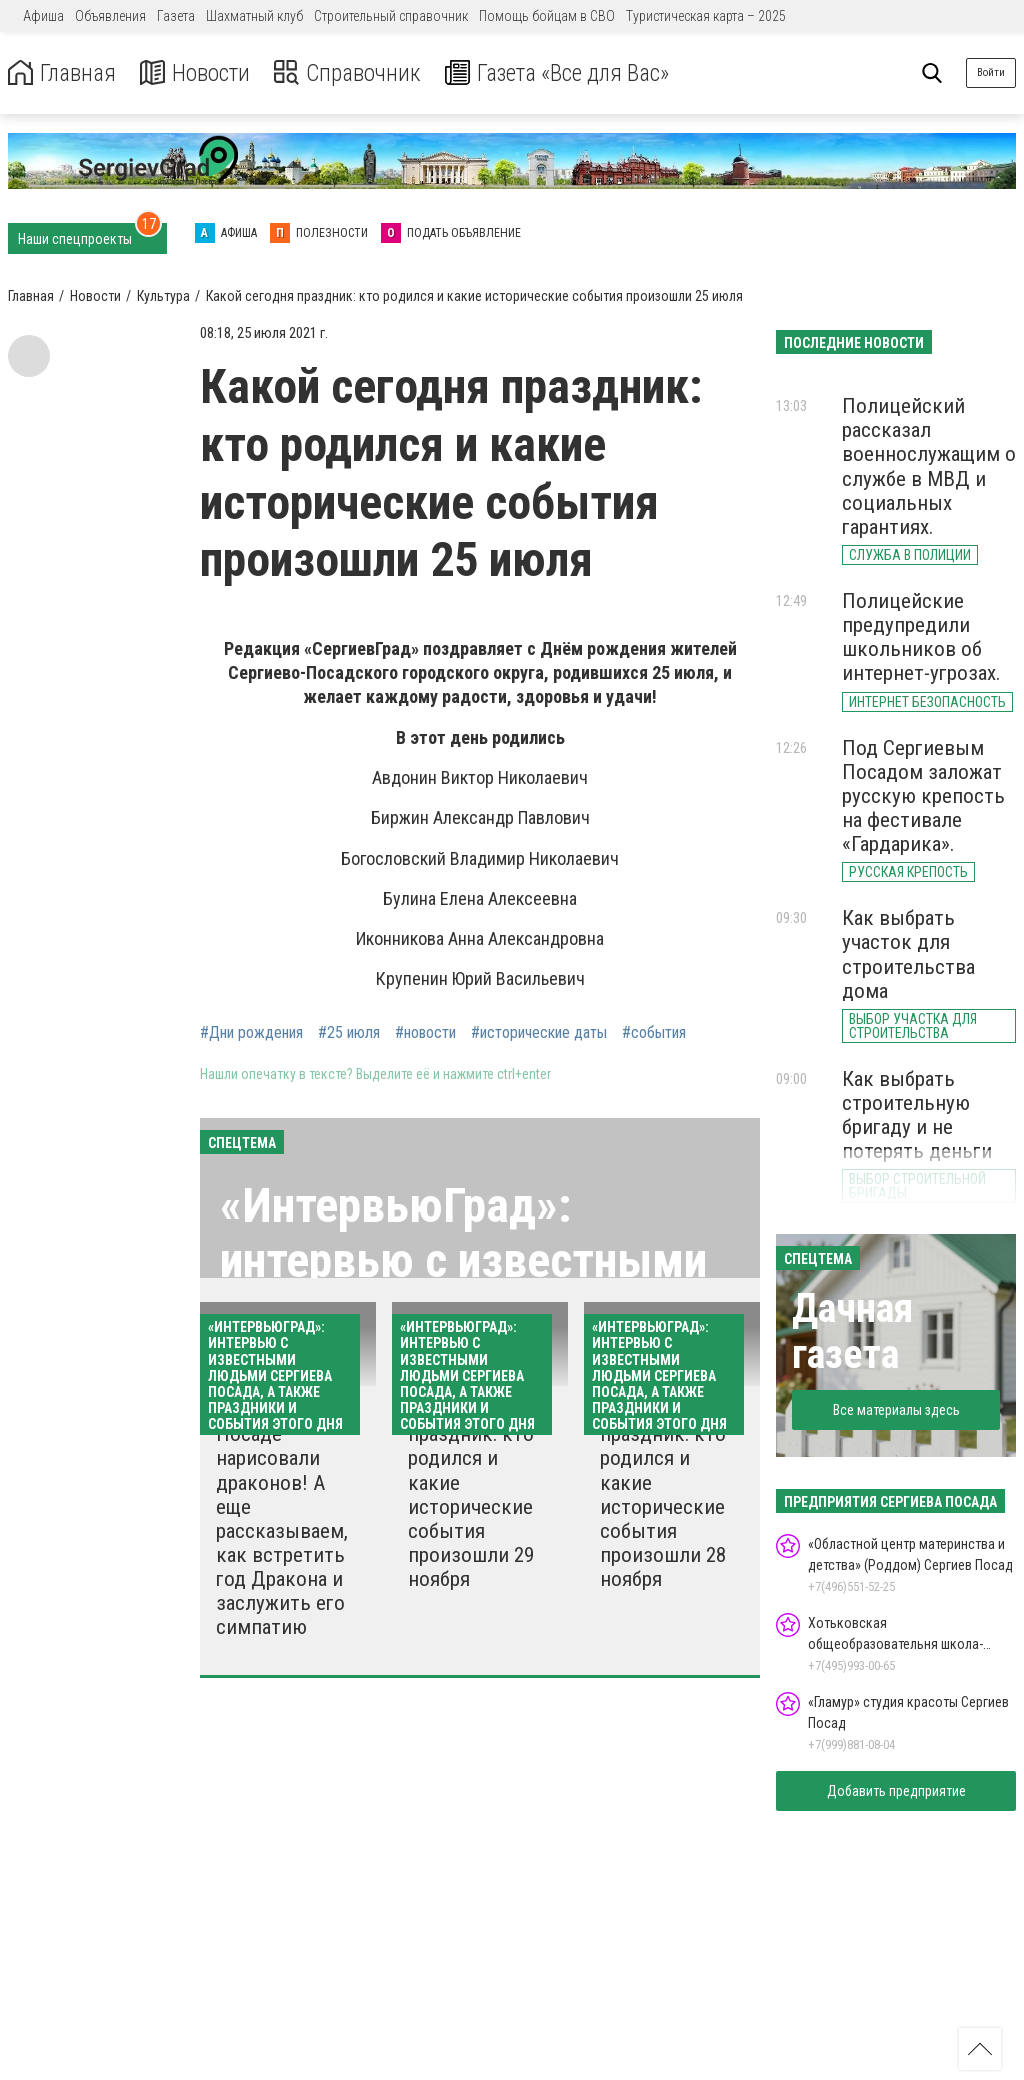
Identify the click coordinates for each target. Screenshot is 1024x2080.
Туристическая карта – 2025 (706, 16)
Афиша (43, 16)
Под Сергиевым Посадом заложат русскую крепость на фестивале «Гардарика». (923, 796)
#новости (425, 1033)
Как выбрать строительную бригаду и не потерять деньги (917, 1115)
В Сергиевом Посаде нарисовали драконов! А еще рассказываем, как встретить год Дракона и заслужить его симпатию (282, 1518)
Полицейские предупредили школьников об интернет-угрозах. (921, 637)
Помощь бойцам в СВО (547, 16)
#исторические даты (539, 1033)
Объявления (110, 16)
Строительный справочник (391, 16)
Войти (991, 72)
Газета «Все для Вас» (569, 73)
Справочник (353, 73)
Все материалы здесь (896, 1410)
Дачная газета (852, 1331)
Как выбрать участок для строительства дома (908, 954)
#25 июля (349, 1033)
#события (654, 1033)
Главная (63, 73)
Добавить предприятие (896, 1791)
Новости (198, 73)
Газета (176, 16)
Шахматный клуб (254, 16)
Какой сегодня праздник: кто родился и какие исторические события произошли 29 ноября (473, 1494)
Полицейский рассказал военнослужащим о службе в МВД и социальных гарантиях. (929, 466)
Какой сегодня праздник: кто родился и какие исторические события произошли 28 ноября (665, 1494)
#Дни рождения (251, 1033)
